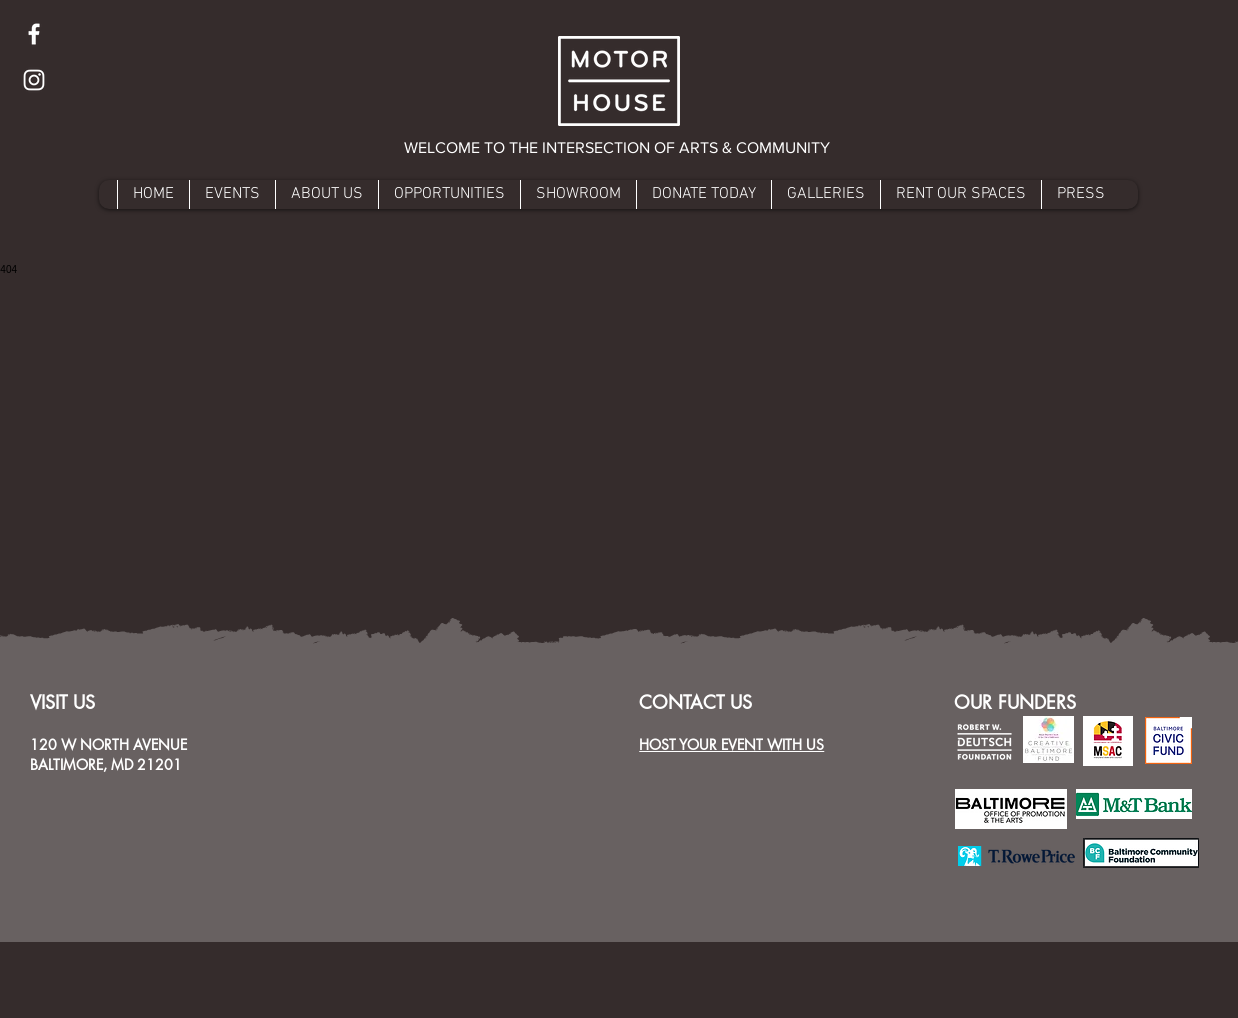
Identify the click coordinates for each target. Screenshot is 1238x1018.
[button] (618, 148)
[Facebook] (34, 34)
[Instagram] (34, 80)
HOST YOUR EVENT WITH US (731, 744)
